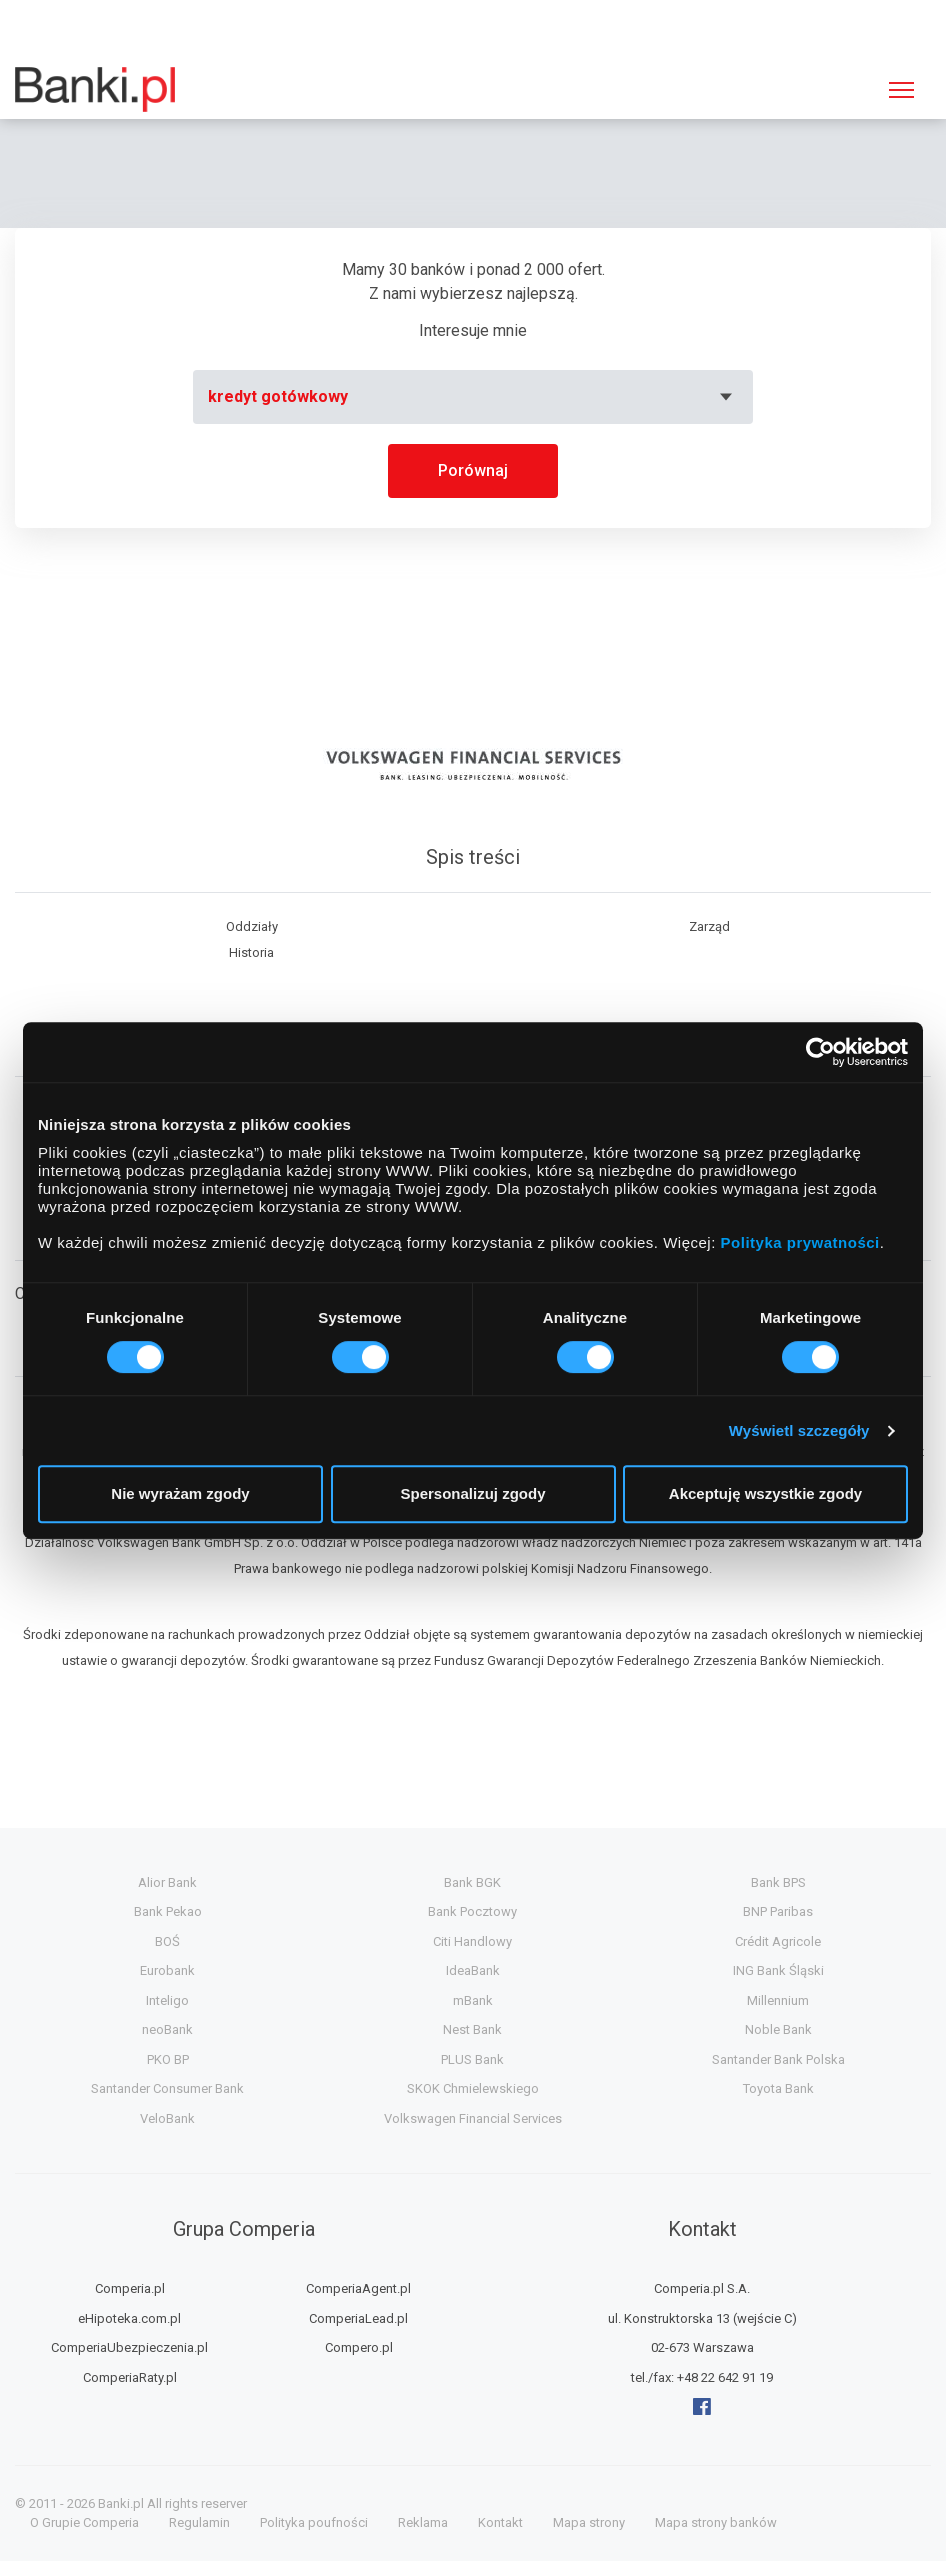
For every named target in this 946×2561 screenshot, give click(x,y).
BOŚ (167, 1941)
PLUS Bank (472, 2059)
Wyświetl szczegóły (799, 1430)
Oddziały (252, 926)
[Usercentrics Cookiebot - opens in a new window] (820, 1052)
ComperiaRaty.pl (130, 2377)
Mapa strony (589, 2522)
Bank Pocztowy (472, 1911)
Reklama (423, 2522)
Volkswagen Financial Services (473, 2118)
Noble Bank (778, 2029)
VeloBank (167, 2118)
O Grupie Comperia (84, 2522)
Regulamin (199, 2522)
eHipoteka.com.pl (129, 2318)
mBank (473, 2000)
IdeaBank (473, 1970)
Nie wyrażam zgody (180, 1493)
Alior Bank (167, 1882)
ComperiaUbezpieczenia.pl (129, 2347)
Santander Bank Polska (778, 2059)
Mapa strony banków (716, 2522)
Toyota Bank (778, 2088)
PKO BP (168, 2059)
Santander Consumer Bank (167, 2088)
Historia (251, 952)
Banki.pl (121, 2503)
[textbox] (473, 397)
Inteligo (167, 2000)
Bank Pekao (168, 1911)
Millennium (778, 2000)
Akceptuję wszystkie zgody (765, 1493)
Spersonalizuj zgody (472, 1493)
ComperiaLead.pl (358, 2318)
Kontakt (500, 2522)
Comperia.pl (130, 2288)
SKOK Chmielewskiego (473, 2088)
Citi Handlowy (472, 1941)
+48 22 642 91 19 (725, 2377)
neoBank (167, 2029)
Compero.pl (359, 2347)
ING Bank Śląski (778, 1970)
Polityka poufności (314, 2522)
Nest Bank (472, 2029)
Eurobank (167, 1970)
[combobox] (473, 397)
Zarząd (709, 926)
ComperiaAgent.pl (358, 2288)
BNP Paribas (778, 1911)
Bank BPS (778, 1882)
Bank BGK (472, 1882)
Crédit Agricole (778, 1941)
